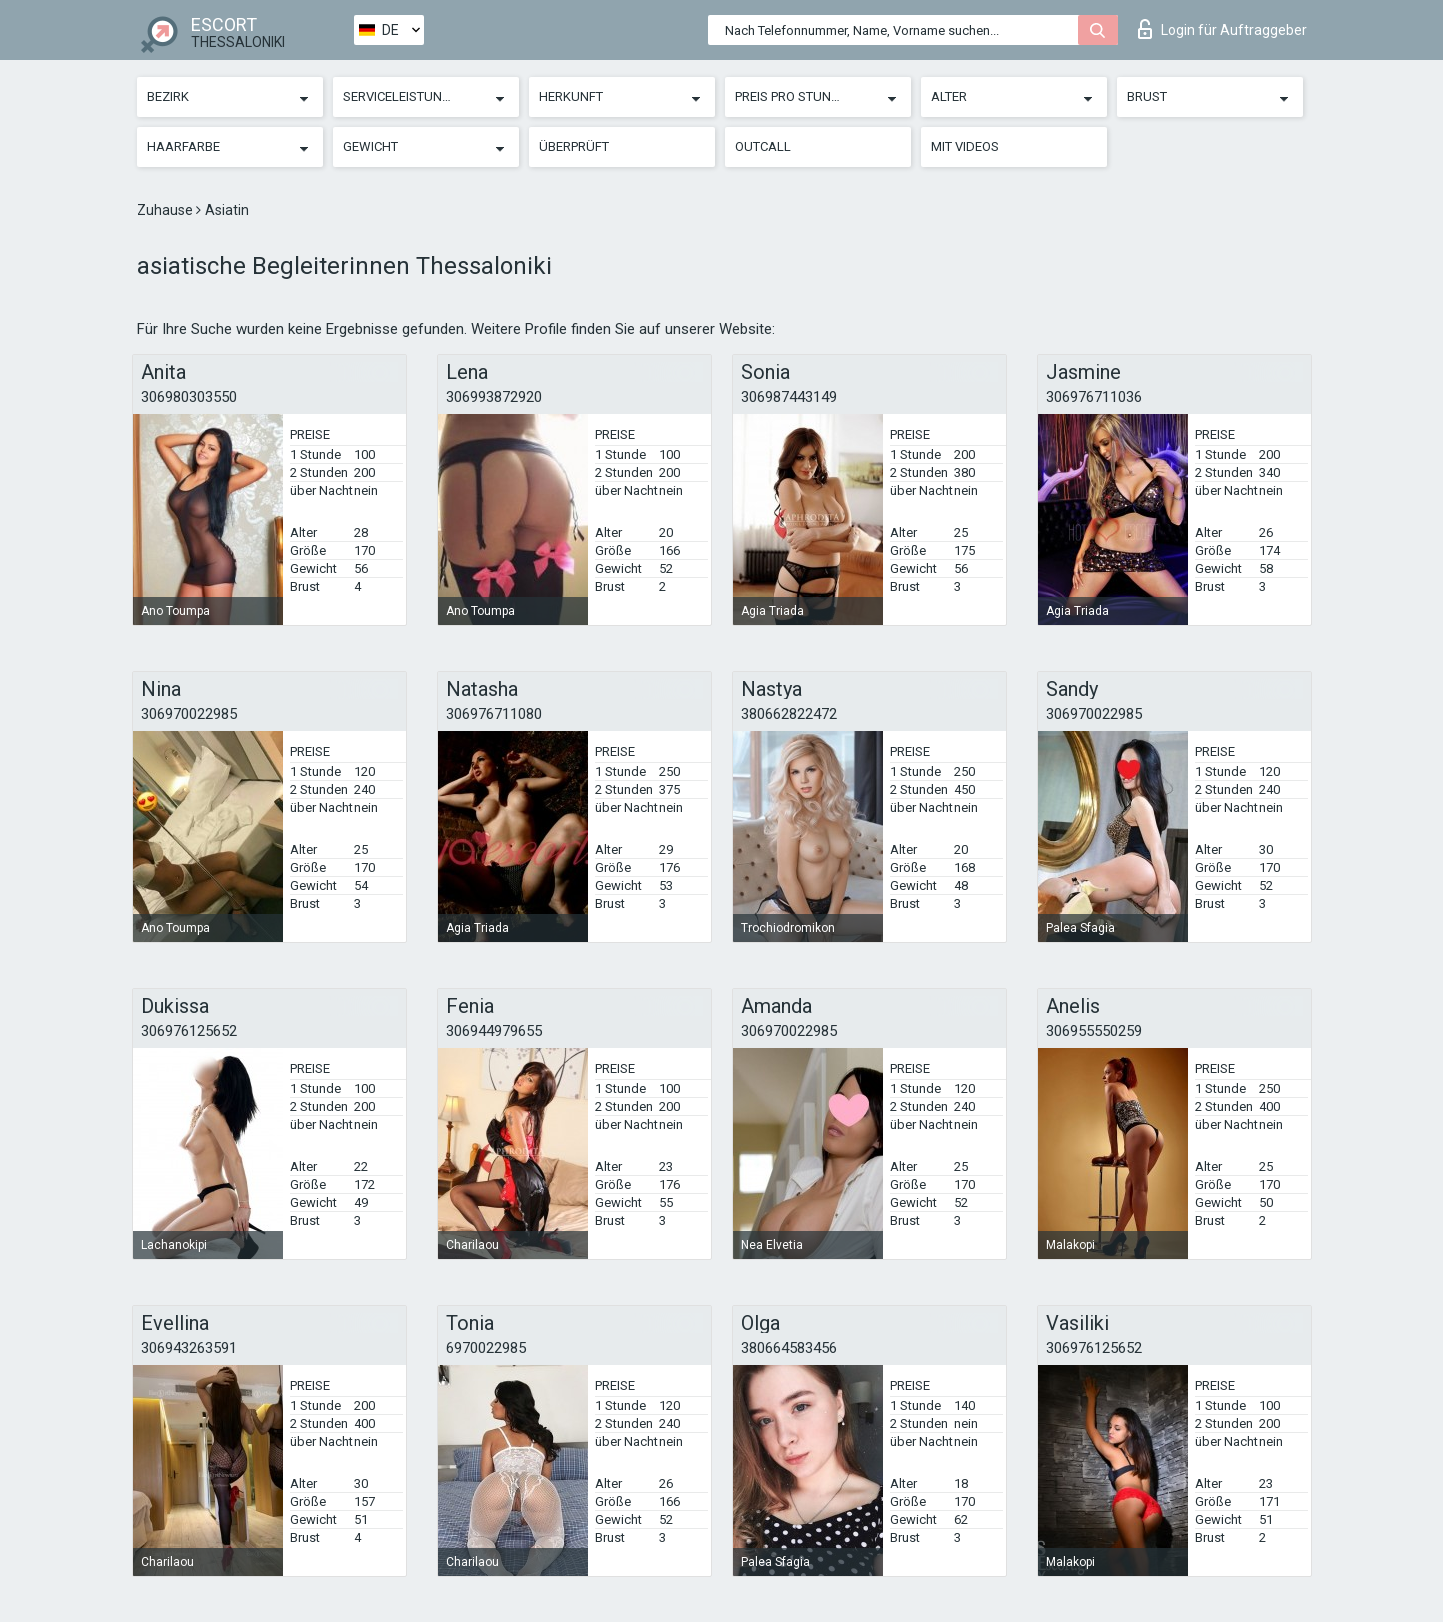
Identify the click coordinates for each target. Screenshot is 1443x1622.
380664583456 (789, 1348)
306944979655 (494, 1031)
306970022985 (189, 714)
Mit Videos (965, 146)
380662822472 (789, 714)
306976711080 (494, 714)
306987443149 (789, 397)
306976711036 (1094, 397)
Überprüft (574, 146)
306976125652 (189, 1031)
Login (1222, 29)
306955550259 (1094, 1031)
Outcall (763, 146)
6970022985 (486, 1348)
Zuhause (166, 210)
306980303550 (189, 397)
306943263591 (189, 1348)
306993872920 (494, 397)
